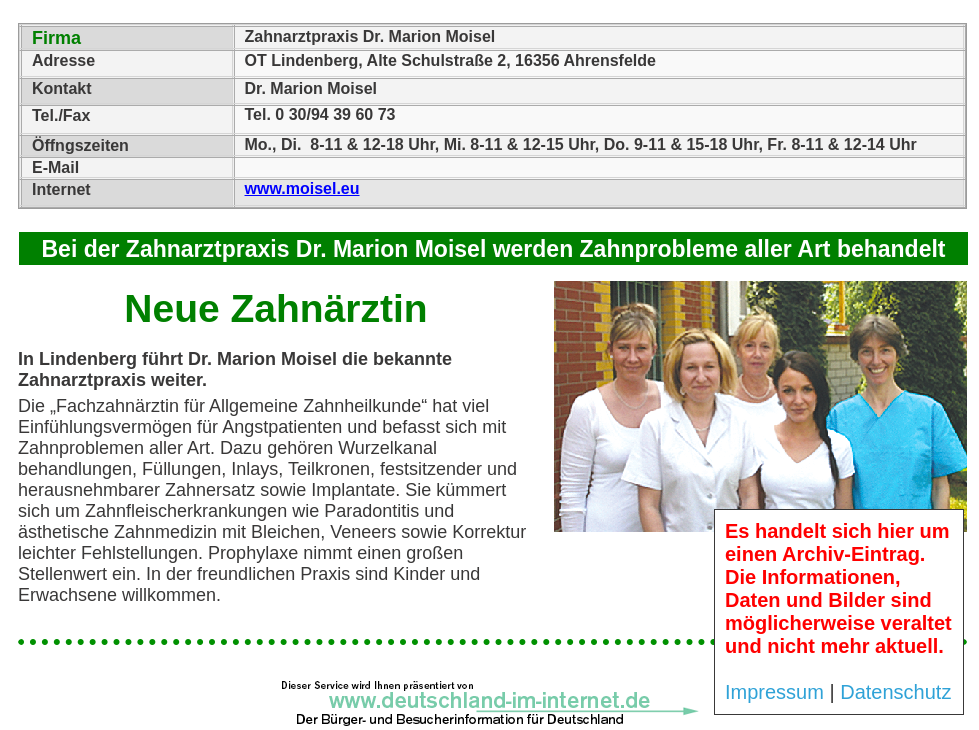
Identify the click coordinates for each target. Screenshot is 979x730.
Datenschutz (895, 692)
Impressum (774, 692)
